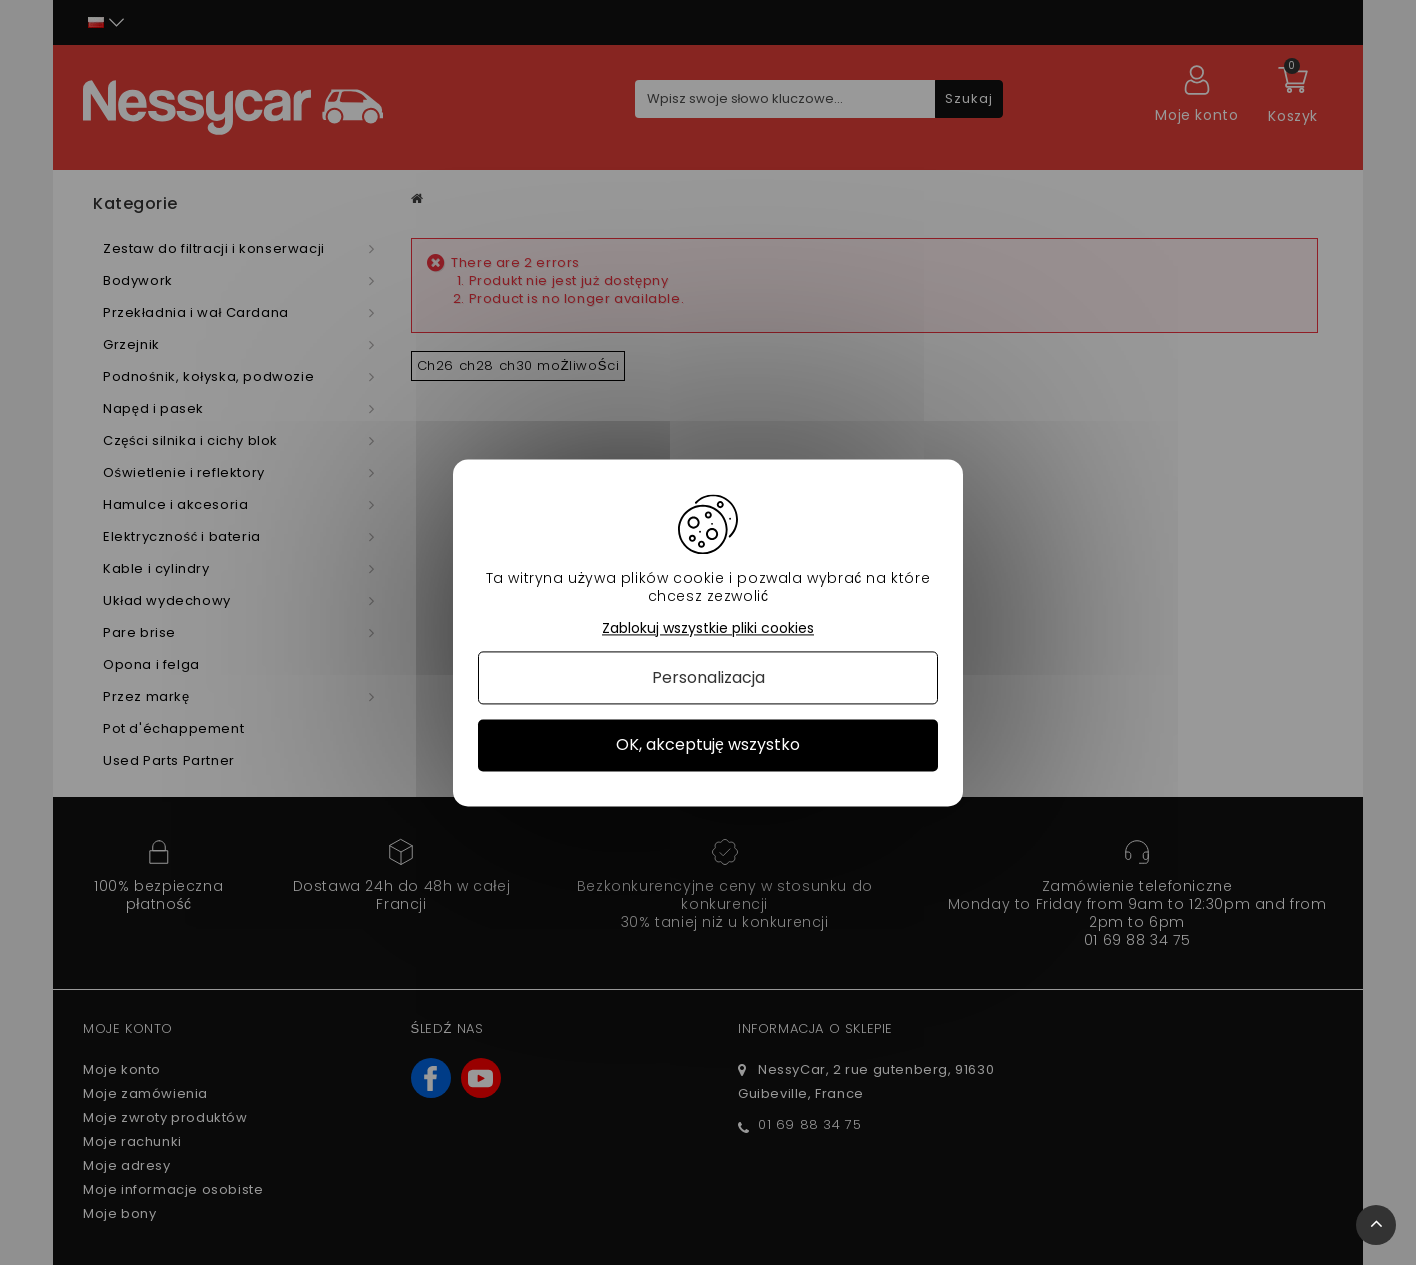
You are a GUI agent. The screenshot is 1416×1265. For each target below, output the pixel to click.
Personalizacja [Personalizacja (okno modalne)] (708, 678)
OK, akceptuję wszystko (708, 745)
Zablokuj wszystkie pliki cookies (708, 628)
